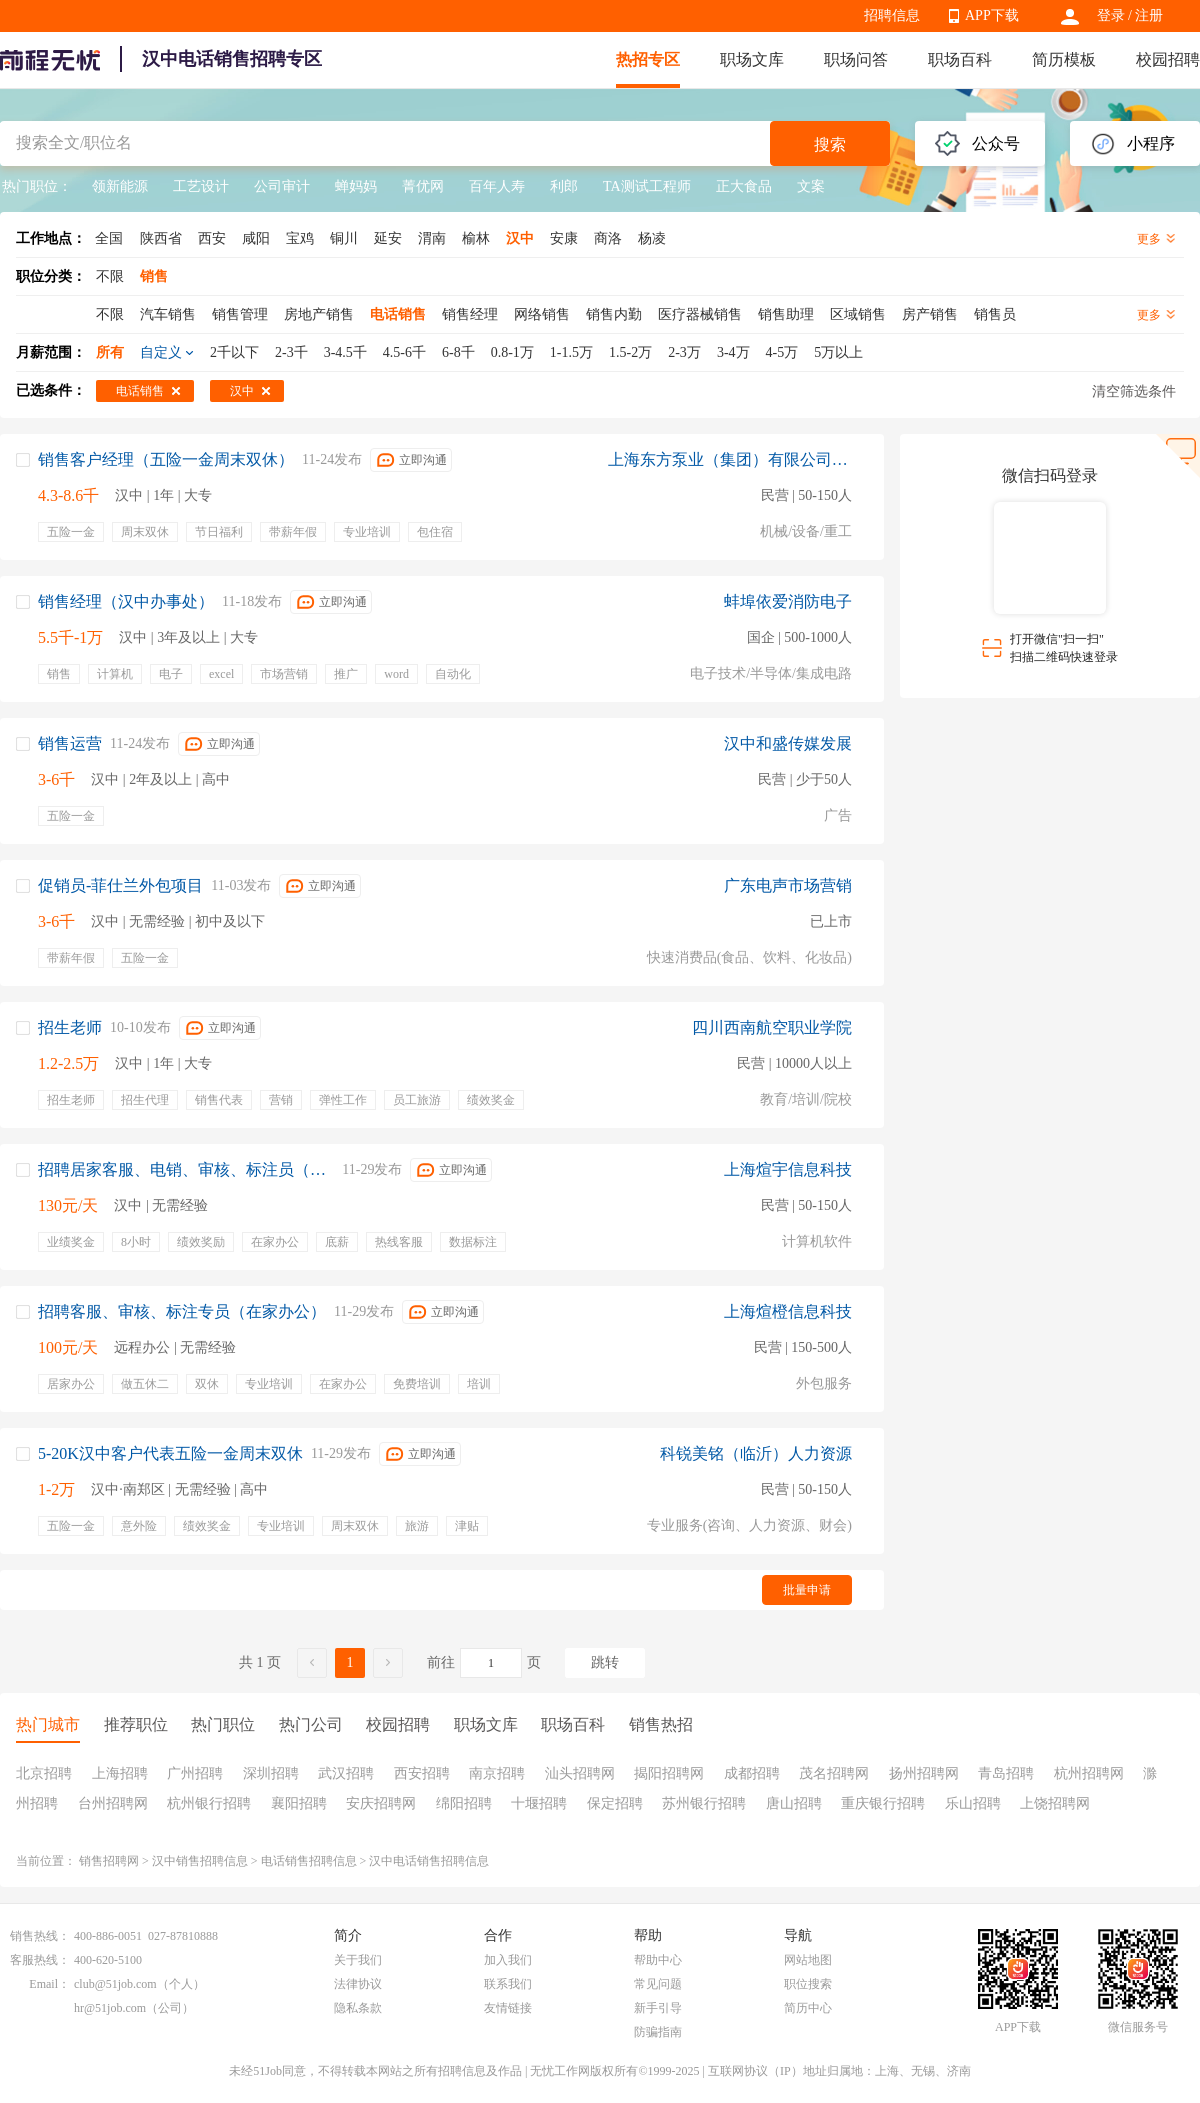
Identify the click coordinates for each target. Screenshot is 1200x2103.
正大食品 (744, 186)
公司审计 (282, 186)
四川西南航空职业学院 (772, 1027)
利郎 (564, 186)
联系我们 (508, 1984)
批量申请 (807, 1590)
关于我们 (358, 1960)
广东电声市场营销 (788, 885)
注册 (1149, 15)
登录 (1111, 15)
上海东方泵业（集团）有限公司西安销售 (730, 459)
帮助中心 (658, 1960)
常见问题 (658, 1984)
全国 (109, 238)
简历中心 (808, 2008)
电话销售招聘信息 (309, 1861)
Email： (49, 1984)
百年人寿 (497, 186)
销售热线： (40, 1936)
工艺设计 (201, 186)
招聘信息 (892, 15)
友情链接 (508, 2008)
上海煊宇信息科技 (788, 1169)
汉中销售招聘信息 (200, 1861)
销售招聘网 (109, 1861)
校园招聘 (1168, 59)
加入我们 (508, 1960)
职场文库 (752, 59)
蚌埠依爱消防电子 (788, 601)
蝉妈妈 (356, 186)
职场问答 (856, 59)
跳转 (605, 1662)
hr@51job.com (110, 2008)
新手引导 (658, 2008)
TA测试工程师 (647, 186)
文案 (811, 186)
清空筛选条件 (1134, 391)
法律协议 (358, 1984)
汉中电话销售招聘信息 (429, 1861)
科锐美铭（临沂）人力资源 (756, 1453)
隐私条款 (358, 2008)
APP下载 (992, 15)
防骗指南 (658, 2032)
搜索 (830, 144)
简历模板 (1064, 59)
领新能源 (120, 186)
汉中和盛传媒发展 (788, 743)
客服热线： (40, 1960)
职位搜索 (808, 1984)
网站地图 (808, 1960)
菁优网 (423, 186)
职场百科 (960, 59)
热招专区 (648, 59)
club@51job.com (115, 1984)
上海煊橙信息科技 (788, 1311)
